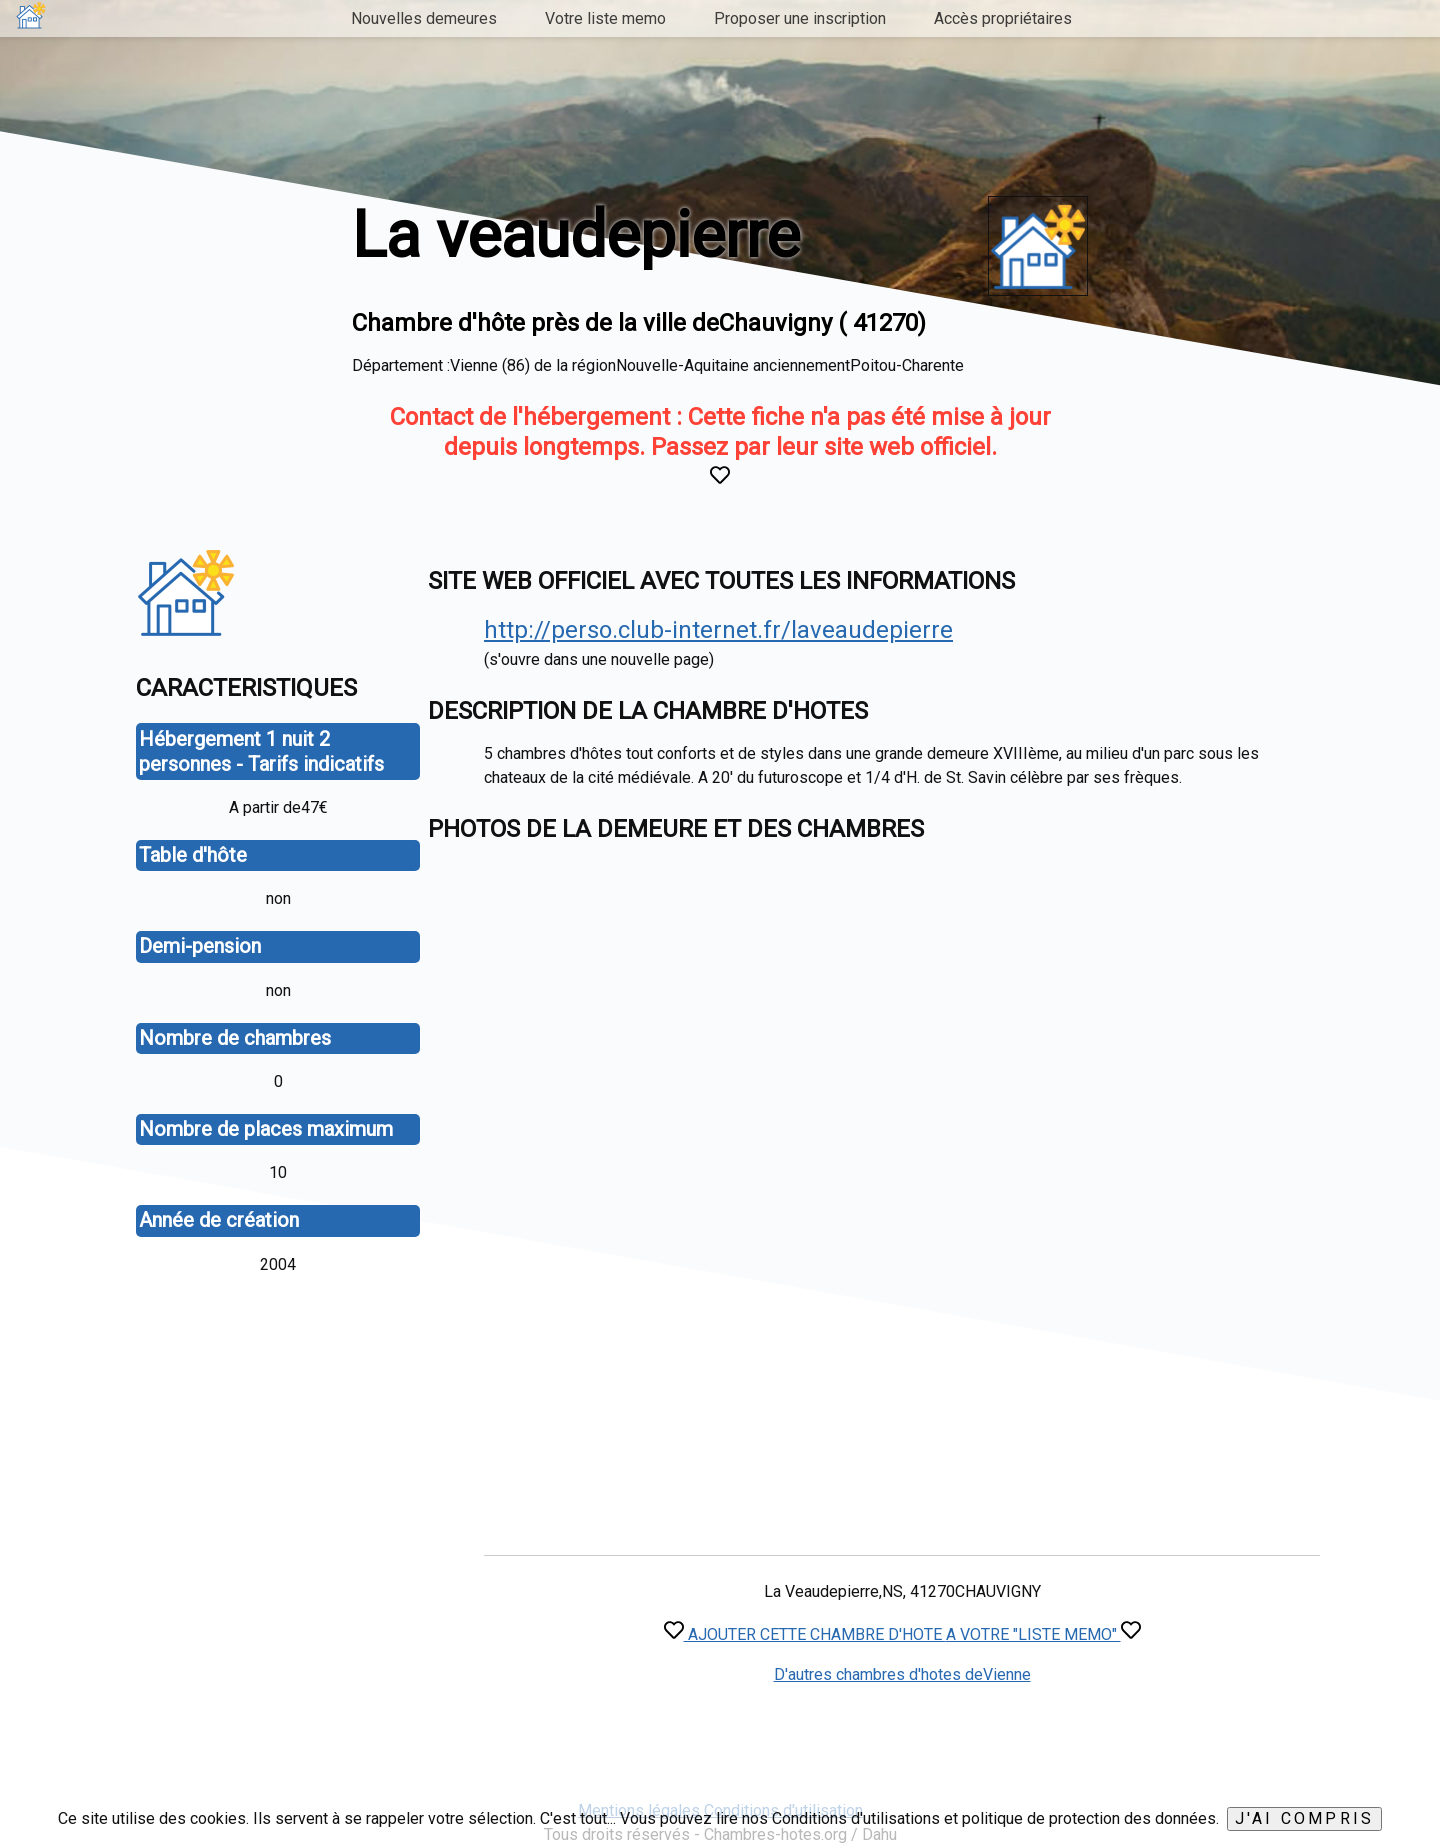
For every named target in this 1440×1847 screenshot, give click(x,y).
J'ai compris (1304, 1818)
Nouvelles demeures (424, 18)
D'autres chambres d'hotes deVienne (902, 1674)
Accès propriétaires (1003, 18)
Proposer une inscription (800, 18)
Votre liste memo (605, 18)
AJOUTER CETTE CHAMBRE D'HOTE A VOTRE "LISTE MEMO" (902, 1634)
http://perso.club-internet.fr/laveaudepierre (718, 630)
